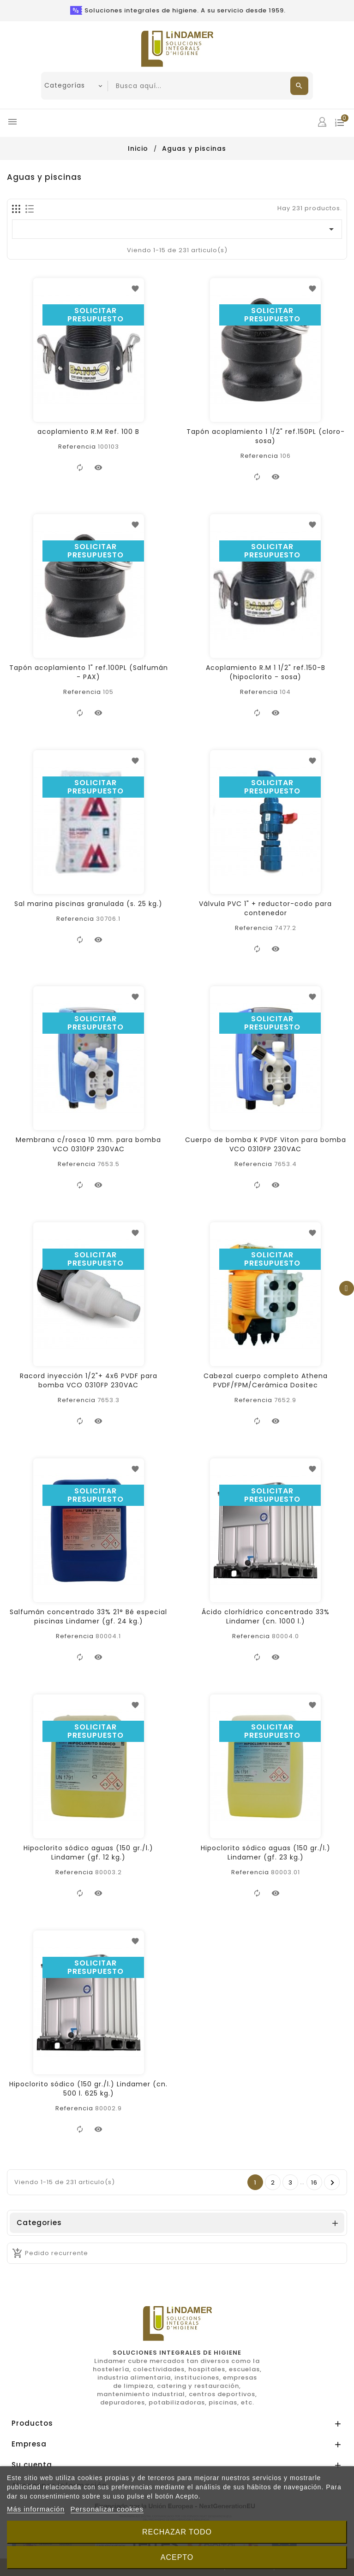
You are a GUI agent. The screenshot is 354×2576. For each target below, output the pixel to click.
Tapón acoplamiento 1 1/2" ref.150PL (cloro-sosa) (265, 436)
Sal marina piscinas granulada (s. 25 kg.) (88, 903)
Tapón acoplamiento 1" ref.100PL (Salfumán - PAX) (88, 672)
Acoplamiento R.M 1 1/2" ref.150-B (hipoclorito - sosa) (265, 672)
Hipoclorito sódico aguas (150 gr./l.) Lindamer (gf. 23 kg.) (265, 1852)
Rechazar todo (177, 2532)
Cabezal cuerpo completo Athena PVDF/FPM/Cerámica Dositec (266, 1380)
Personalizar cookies (107, 2509)
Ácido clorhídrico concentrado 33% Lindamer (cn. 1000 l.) (266, 1616)
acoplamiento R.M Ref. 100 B (88, 431)
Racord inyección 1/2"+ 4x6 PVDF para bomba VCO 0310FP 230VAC (88, 1380)
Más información (36, 2509)
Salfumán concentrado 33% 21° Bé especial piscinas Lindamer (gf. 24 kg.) (88, 1616)
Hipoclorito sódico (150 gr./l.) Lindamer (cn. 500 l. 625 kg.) (88, 2088)
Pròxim (332, 2183)
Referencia (77, 447)
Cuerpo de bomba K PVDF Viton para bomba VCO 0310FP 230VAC (265, 1144)
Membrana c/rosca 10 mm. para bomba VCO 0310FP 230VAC (88, 1144)
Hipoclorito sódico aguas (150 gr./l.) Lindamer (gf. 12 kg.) (88, 1852)
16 (314, 2182)
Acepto (177, 2557)
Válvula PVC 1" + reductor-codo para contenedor (265, 908)
